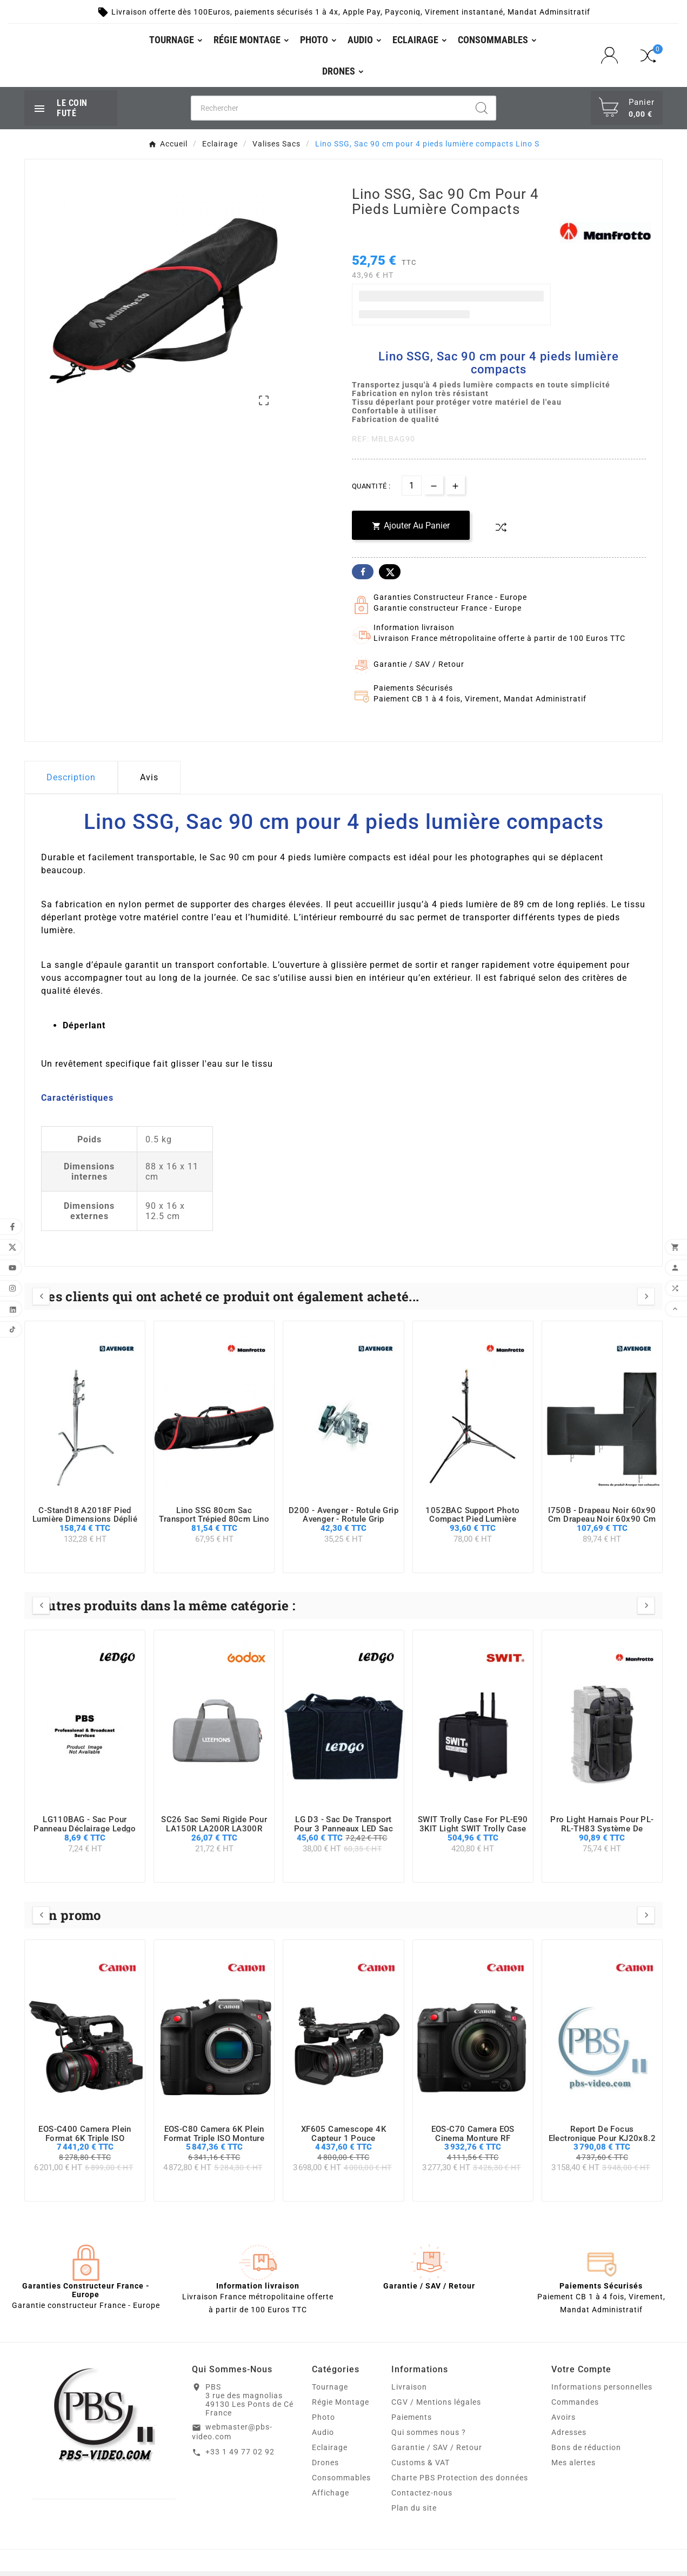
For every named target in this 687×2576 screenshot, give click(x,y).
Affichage (330, 2497)
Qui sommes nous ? (428, 2437)
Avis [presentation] (149, 782)
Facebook (362, 576)
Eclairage (330, 2452)
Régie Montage (340, 2407)
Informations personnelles (601, 2391)
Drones (325, 2467)
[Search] (482, 112)
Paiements (411, 2422)
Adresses (568, 2437)
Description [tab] (71, 782)
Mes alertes (573, 2467)
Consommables (341, 2482)
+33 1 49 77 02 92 (240, 2456)
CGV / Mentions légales (436, 2407)
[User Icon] (612, 57)
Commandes (575, 2407)
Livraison (409, 2391)
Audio (323, 2437)
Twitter (390, 576)
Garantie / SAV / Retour (436, 2452)
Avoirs (563, 2422)
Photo (323, 2422)
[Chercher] (330, 112)
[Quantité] (412, 490)
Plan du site (414, 2512)
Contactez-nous (421, 2497)
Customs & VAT (420, 2467)
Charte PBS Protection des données (459, 2482)
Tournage (330, 2391)
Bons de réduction (586, 2452)
